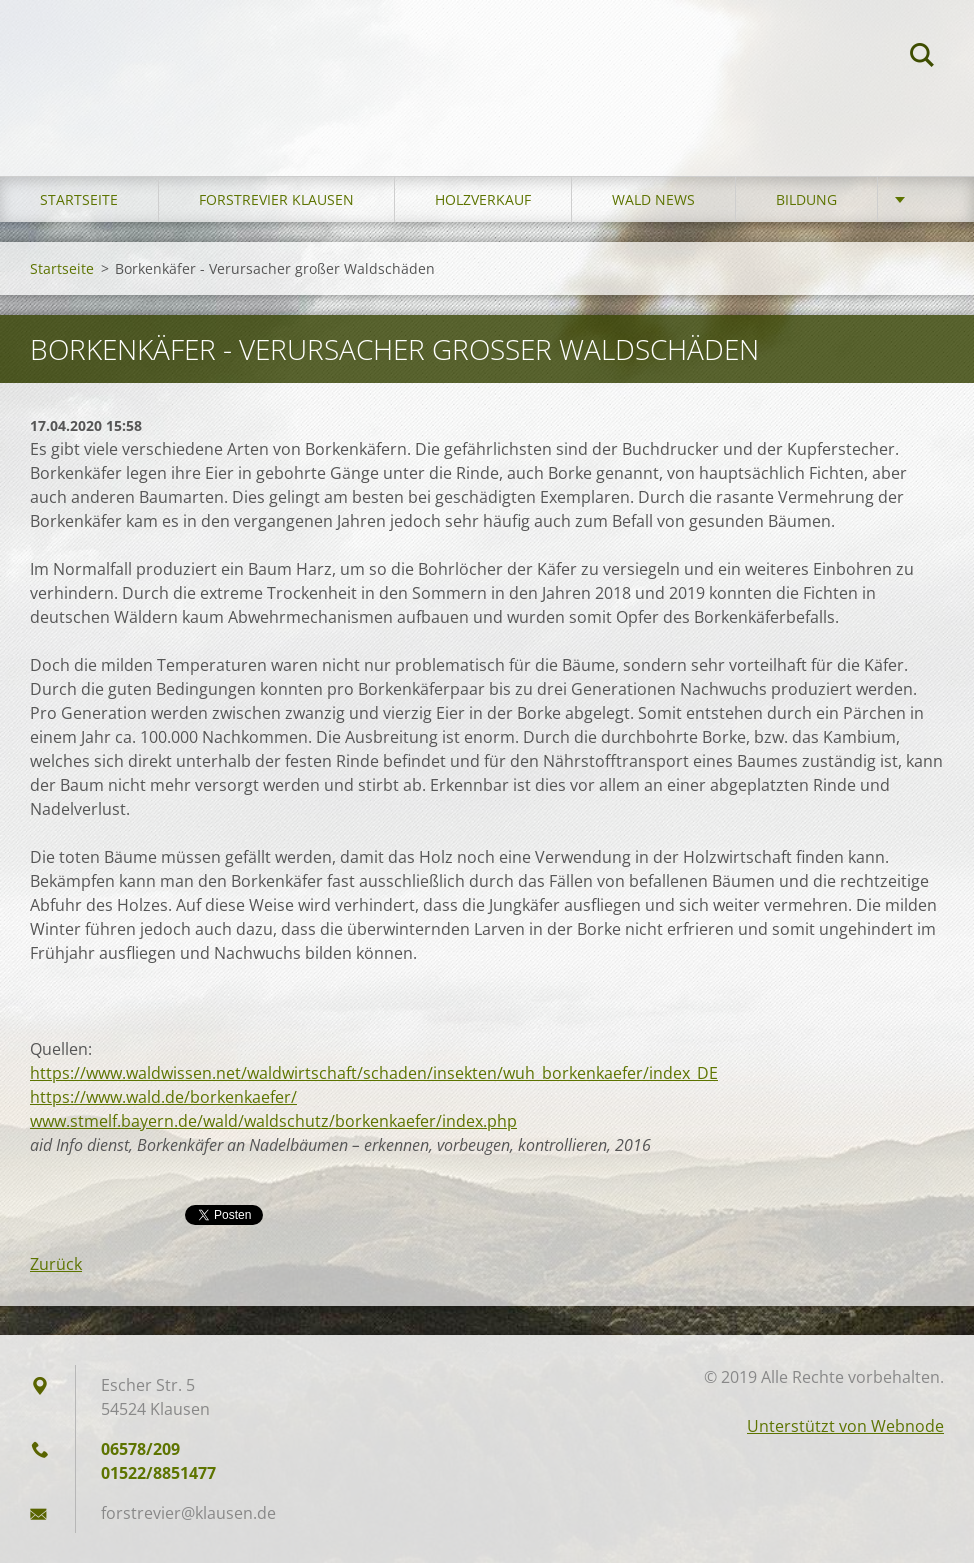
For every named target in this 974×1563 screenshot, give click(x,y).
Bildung (806, 199)
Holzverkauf (483, 199)
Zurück (56, 1264)
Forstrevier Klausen (276, 199)
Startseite (79, 199)
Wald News (653, 199)
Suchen (922, 58)
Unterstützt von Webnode (845, 1426)
